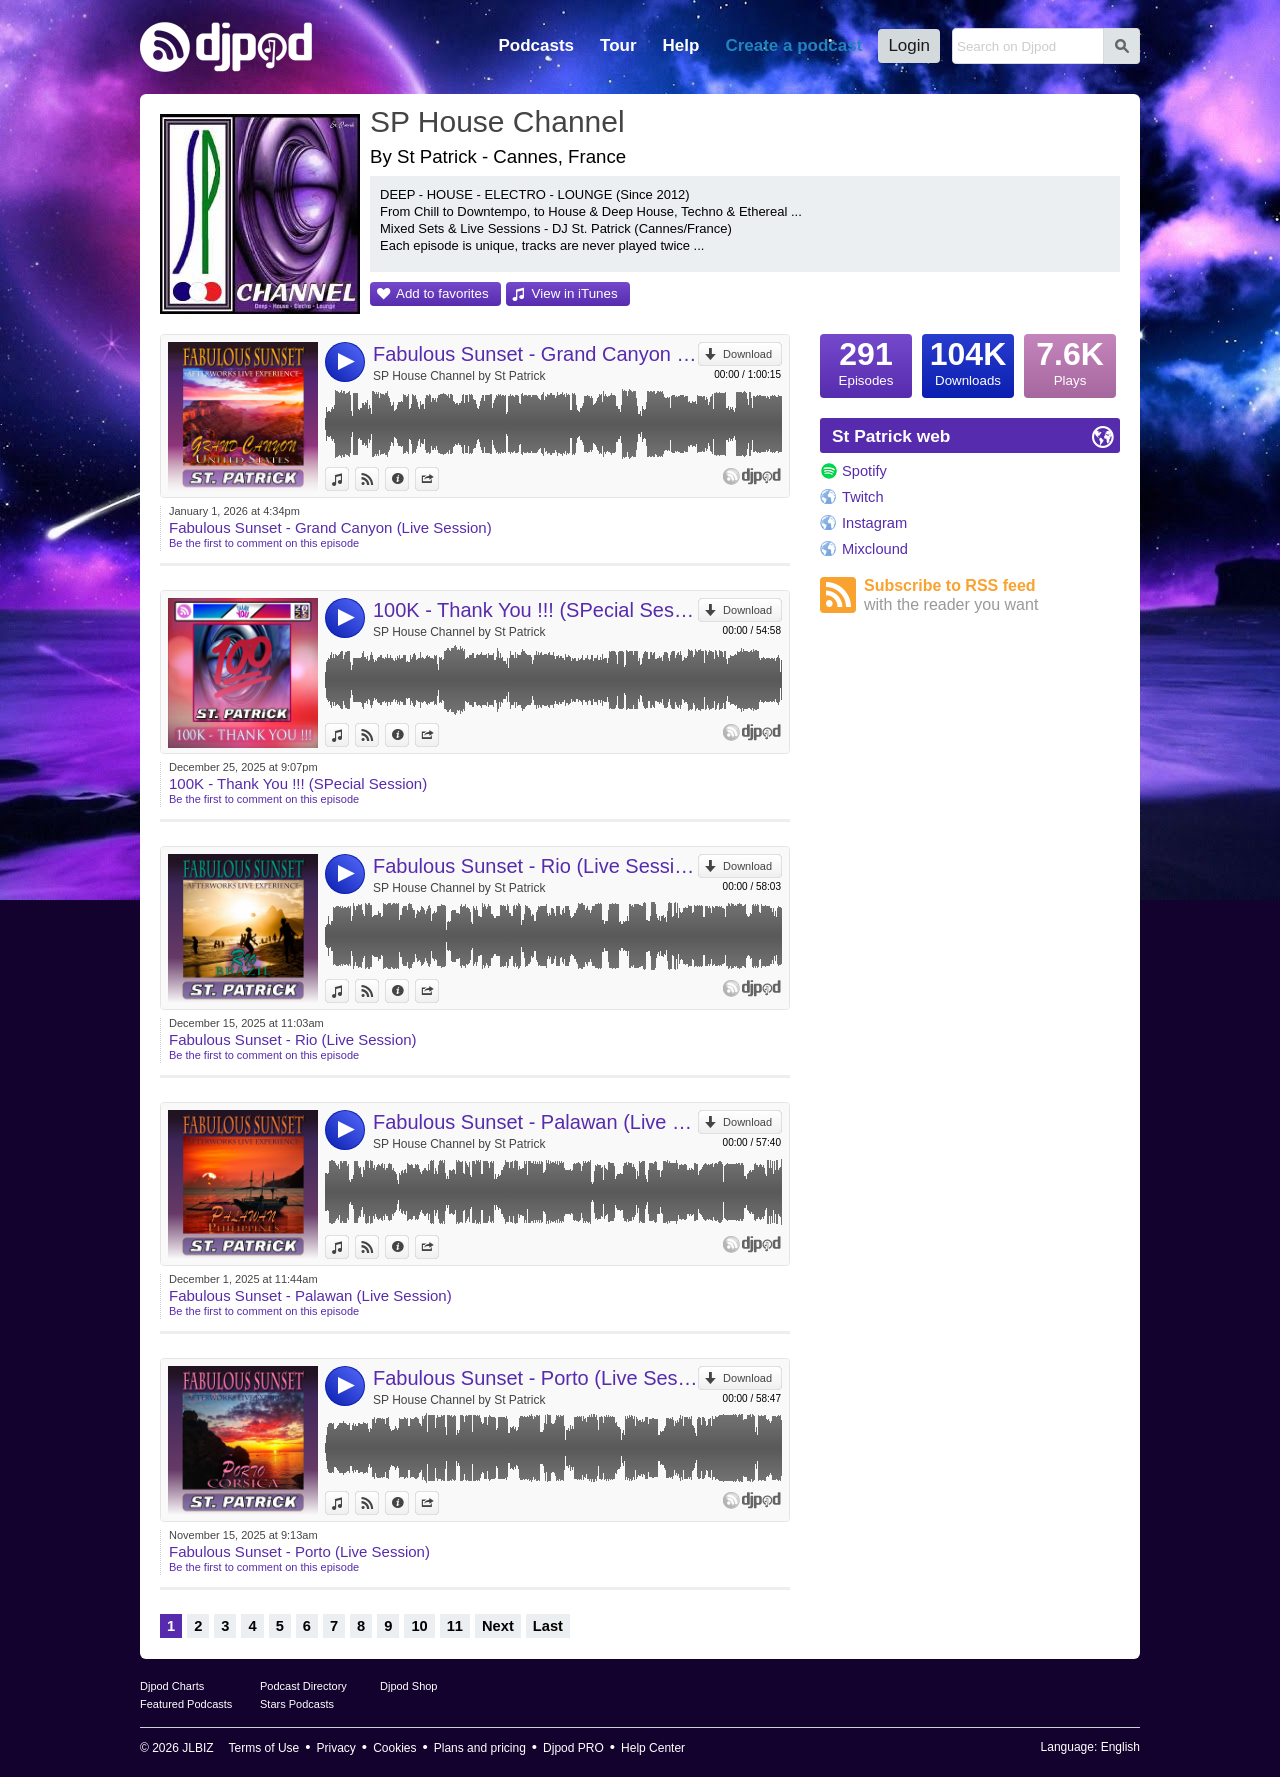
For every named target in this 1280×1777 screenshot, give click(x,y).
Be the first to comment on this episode (264, 543)
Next (498, 1626)
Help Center (653, 1748)
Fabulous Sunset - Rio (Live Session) (535, 866)
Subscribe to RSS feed (992, 595)
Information (408, 479)
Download (747, 354)
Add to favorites (442, 293)
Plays (1070, 361)
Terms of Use (264, 1748)
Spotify (864, 471)
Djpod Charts (172, 1686)
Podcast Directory (303, 1686)
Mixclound (875, 549)
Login (909, 45)
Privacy (336, 1748)
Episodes (866, 361)
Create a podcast (793, 45)
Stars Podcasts (297, 1704)
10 (419, 1626)
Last (548, 1626)
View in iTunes (575, 293)
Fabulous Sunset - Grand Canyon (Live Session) (535, 354)
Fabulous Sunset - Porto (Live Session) (535, 1378)
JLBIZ (197, 1748)
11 (455, 1626)
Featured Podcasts (186, 1704)
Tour (618, 45)
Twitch (863, 497)
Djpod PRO (573, 1748)
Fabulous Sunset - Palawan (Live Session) (535, 1122)
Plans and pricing (480, 1748)
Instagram (874, 523)
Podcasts (536, 45)
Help (681, 45)
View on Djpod (378, 479)
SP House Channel (497, 121)
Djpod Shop (409, 1686)
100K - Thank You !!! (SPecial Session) (535, 610)
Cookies (394, 1748)
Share (438, 479)
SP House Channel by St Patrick (459, 376)
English (1120, 1747)
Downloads (968, 361)
